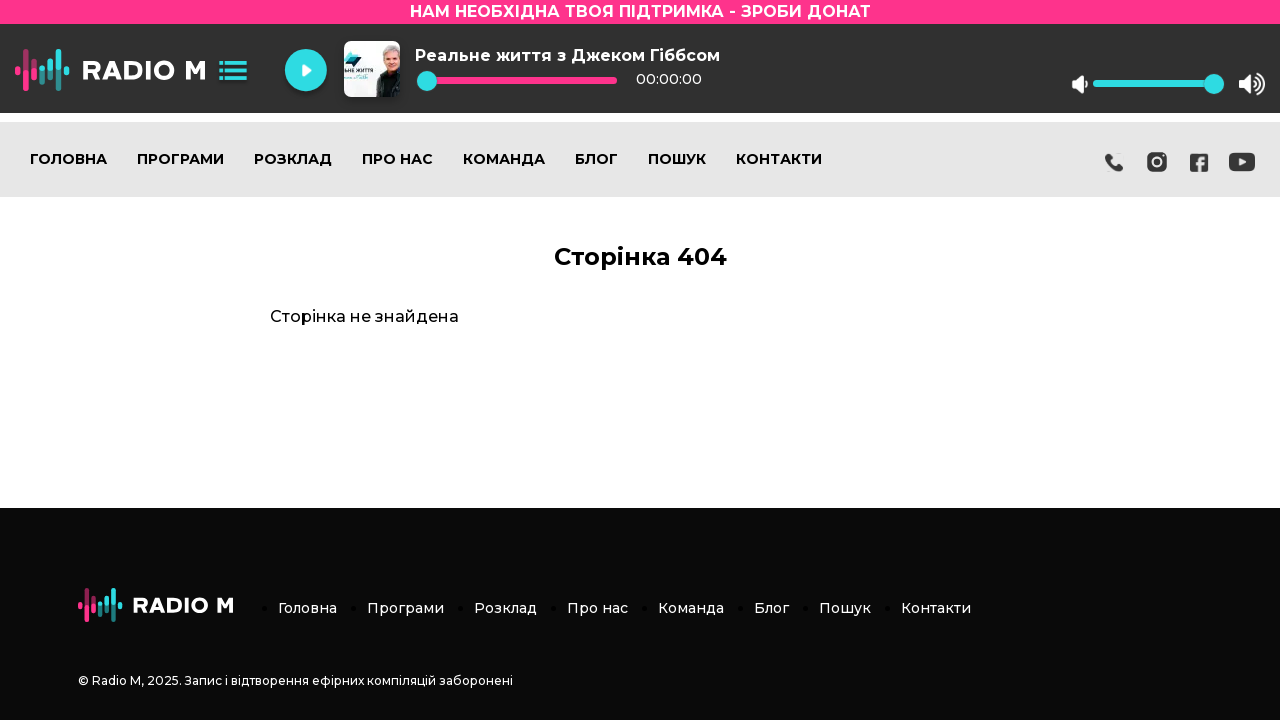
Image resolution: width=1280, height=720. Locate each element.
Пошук (677, 159)
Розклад (293, 159)
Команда (504, 159)
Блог (596, 159)
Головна (68, 159)
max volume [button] (1252, 84)
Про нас (397, 159)
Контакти (779, 159)
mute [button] (1080, 84)
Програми (180, 159)
